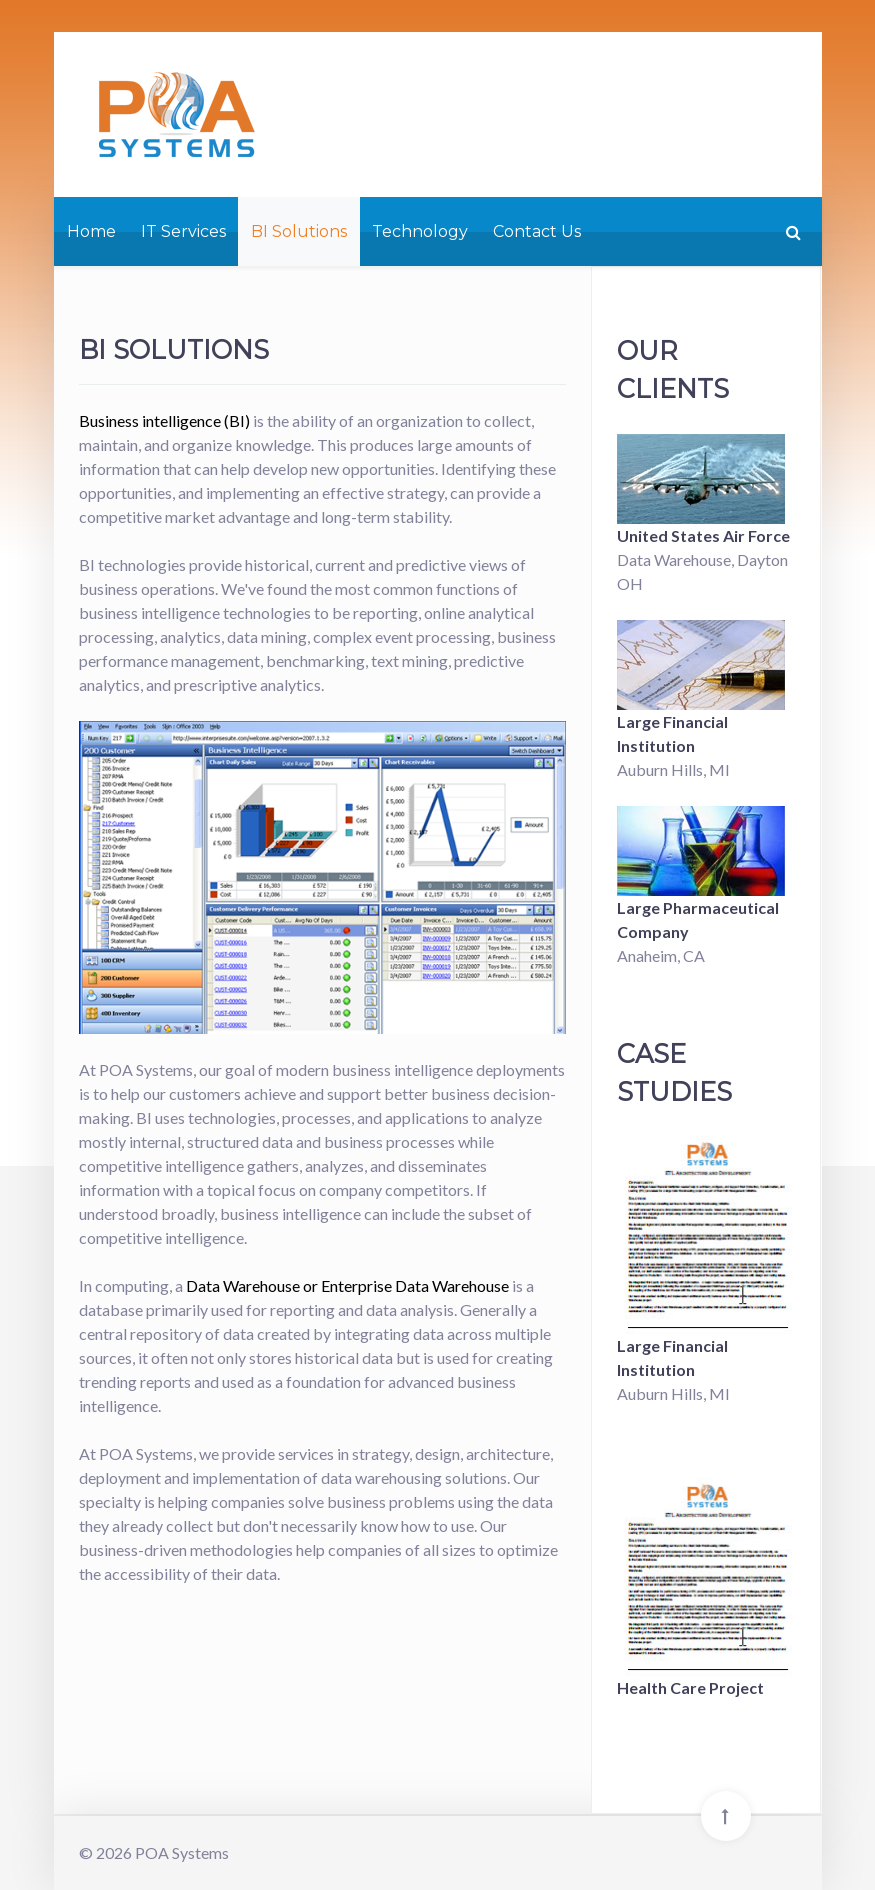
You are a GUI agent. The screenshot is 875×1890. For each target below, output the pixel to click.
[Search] (791, 231)
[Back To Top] (726, 1816)
